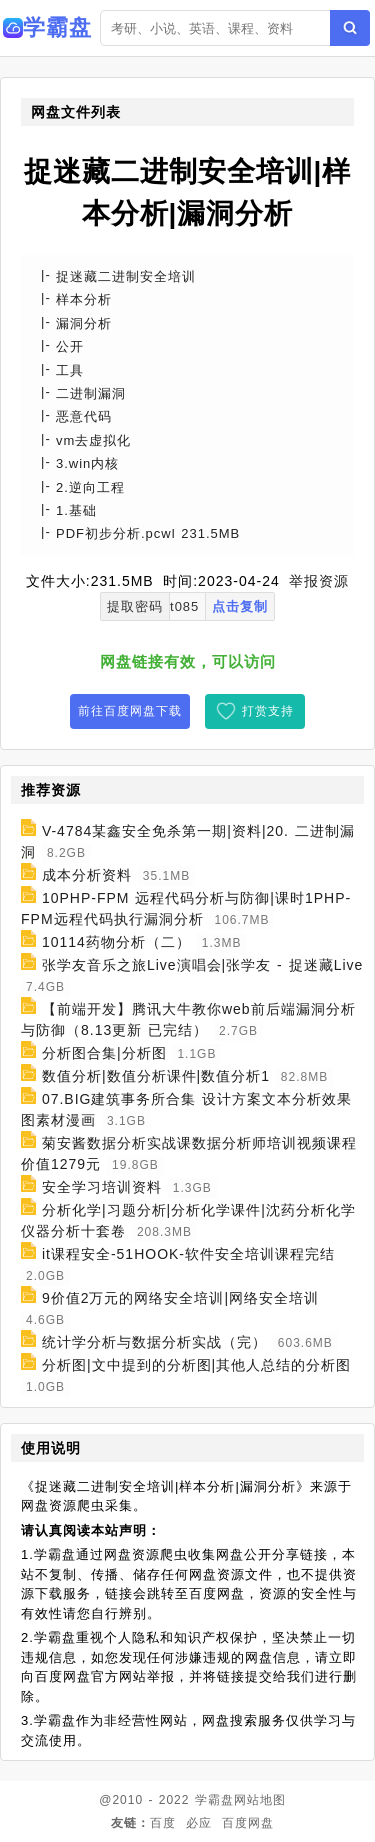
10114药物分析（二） (116, 942)
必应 (199, 1823)
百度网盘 (248, 1823)
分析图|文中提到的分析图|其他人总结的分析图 (196, 1365)
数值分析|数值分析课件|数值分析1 (156, 1076)
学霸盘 (214, 1800)
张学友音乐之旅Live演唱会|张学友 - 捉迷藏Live (202, 965)
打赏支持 (268, 711)
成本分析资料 (87, 875)
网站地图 (260, 1800)
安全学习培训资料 (102, 1187)
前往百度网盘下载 (130, 711)
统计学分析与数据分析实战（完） (154, 1342)
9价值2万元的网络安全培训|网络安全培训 (180, 1298)
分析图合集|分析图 (104, 1053)
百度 (163, 1823)
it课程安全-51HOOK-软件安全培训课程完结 (188, 1254)
